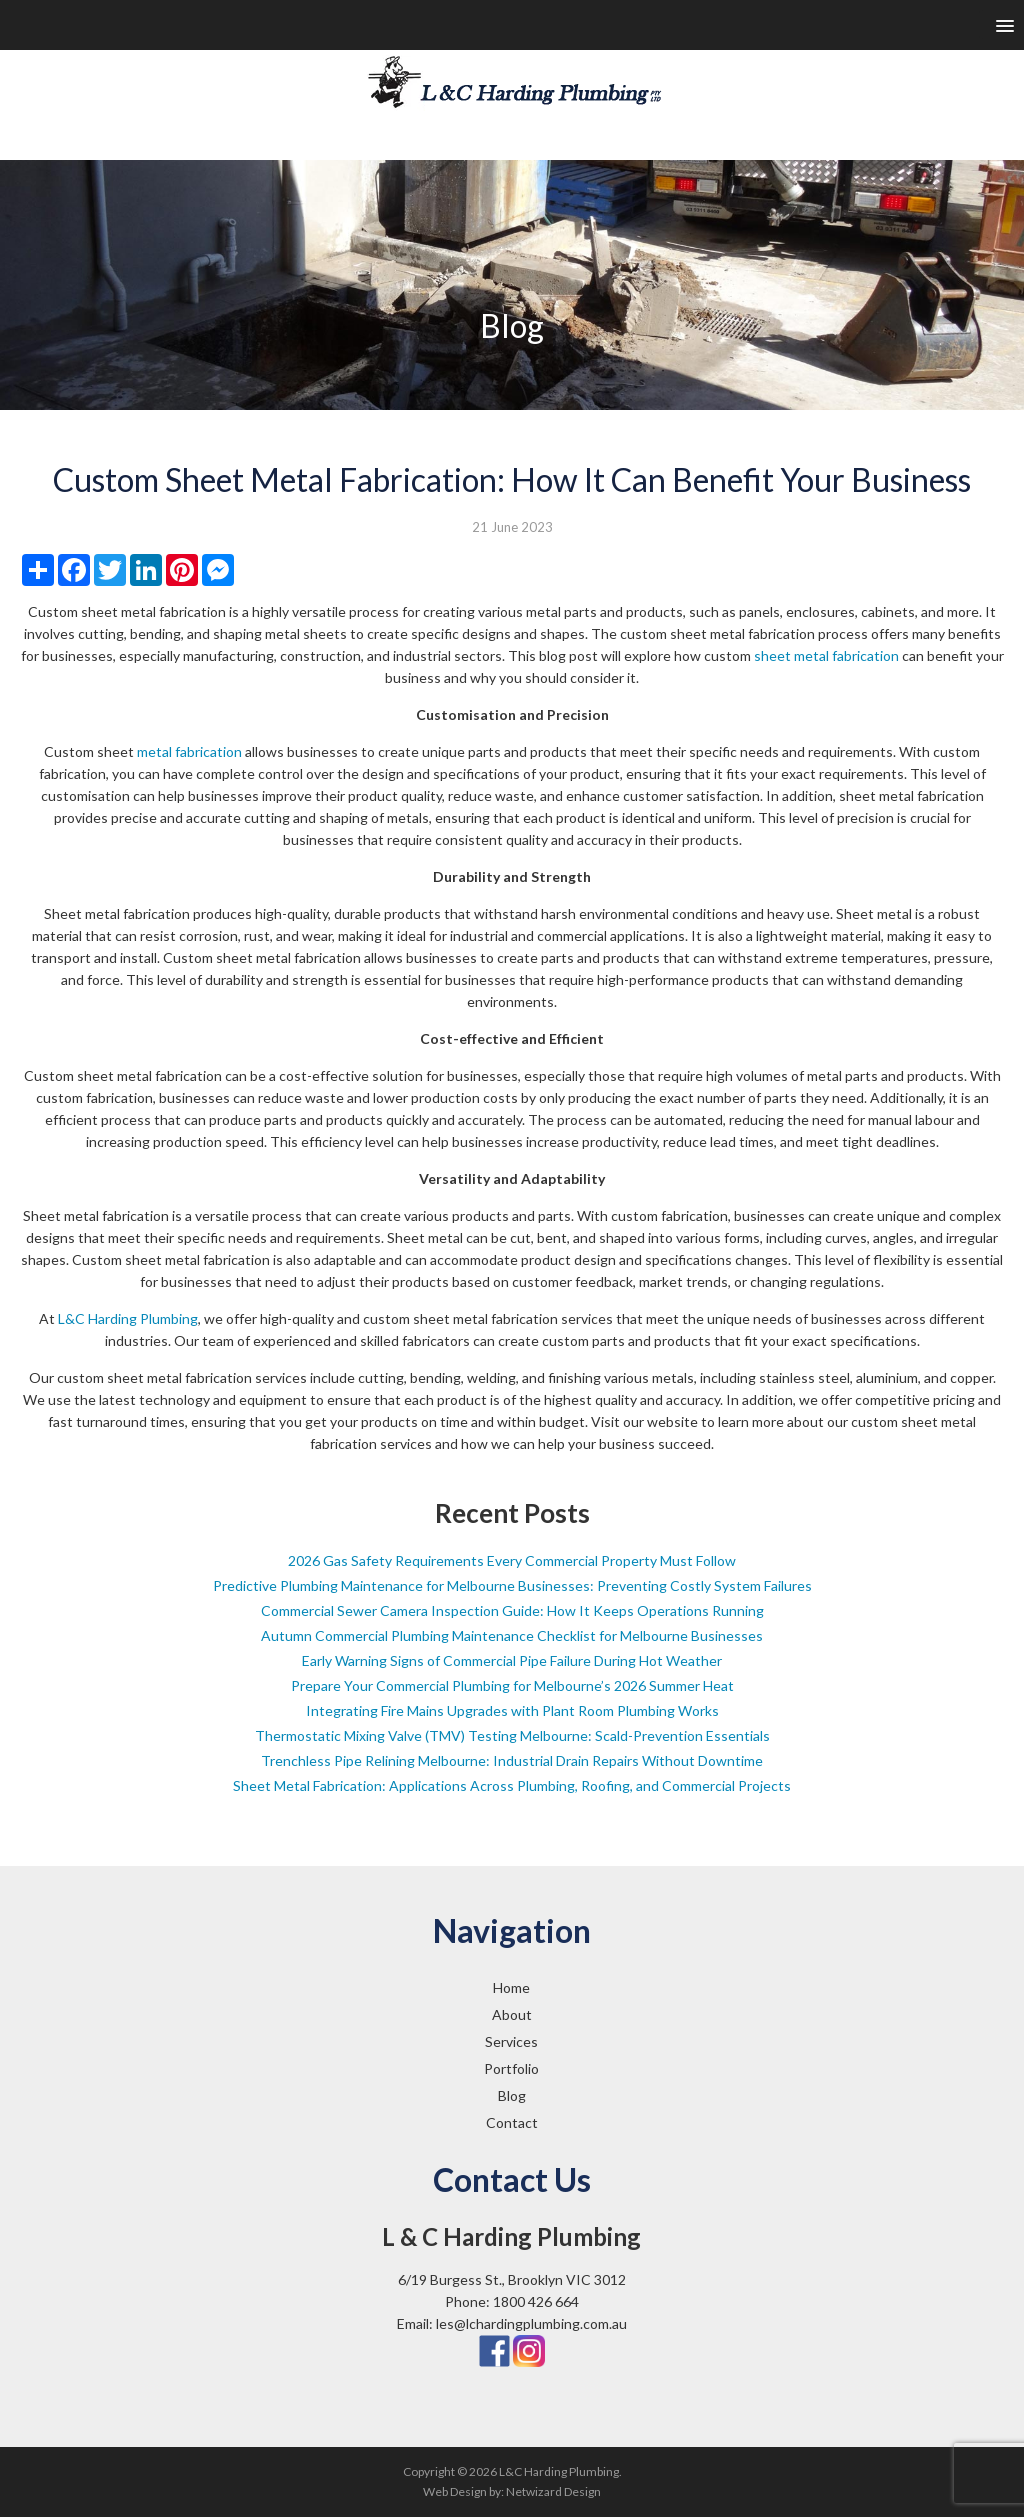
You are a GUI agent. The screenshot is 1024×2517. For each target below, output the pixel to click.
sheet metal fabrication (826, 655)
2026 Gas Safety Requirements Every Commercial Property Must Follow (512, 1560)
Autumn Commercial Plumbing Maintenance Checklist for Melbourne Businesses (512, 1635)
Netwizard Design (553, 2491)
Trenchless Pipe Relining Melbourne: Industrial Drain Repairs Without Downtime (512, 1760)
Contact (512, 2122)
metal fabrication (189, 751)
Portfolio (511, 2068)
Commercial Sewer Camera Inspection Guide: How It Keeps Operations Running (512, 1610)
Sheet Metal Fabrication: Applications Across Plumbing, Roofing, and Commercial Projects (512, 1785)
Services (511, 2041)
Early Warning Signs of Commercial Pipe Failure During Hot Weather (512, 1660)
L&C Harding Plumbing (128, 1318)
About (512, 2014)
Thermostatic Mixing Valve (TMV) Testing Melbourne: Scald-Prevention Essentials (512, 1735)
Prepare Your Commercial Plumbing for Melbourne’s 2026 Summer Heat (512, 1685)
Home (511, 1987)
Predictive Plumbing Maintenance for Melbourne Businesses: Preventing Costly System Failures (512, 1585)
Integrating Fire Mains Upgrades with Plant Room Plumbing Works (512, 1710)
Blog (512, 2095)
